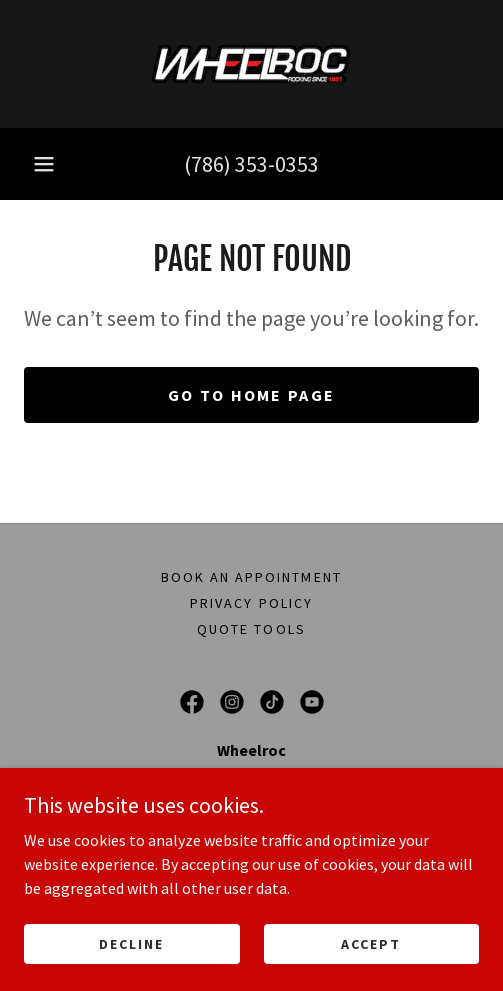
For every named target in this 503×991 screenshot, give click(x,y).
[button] (44, 164)
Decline (131, 943)
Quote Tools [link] (251, 629)
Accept (371, 943)
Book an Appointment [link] (251, 577)
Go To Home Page (251, 395)
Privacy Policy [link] (251, 603)
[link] (251, 64)
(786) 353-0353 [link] (251, 164)
